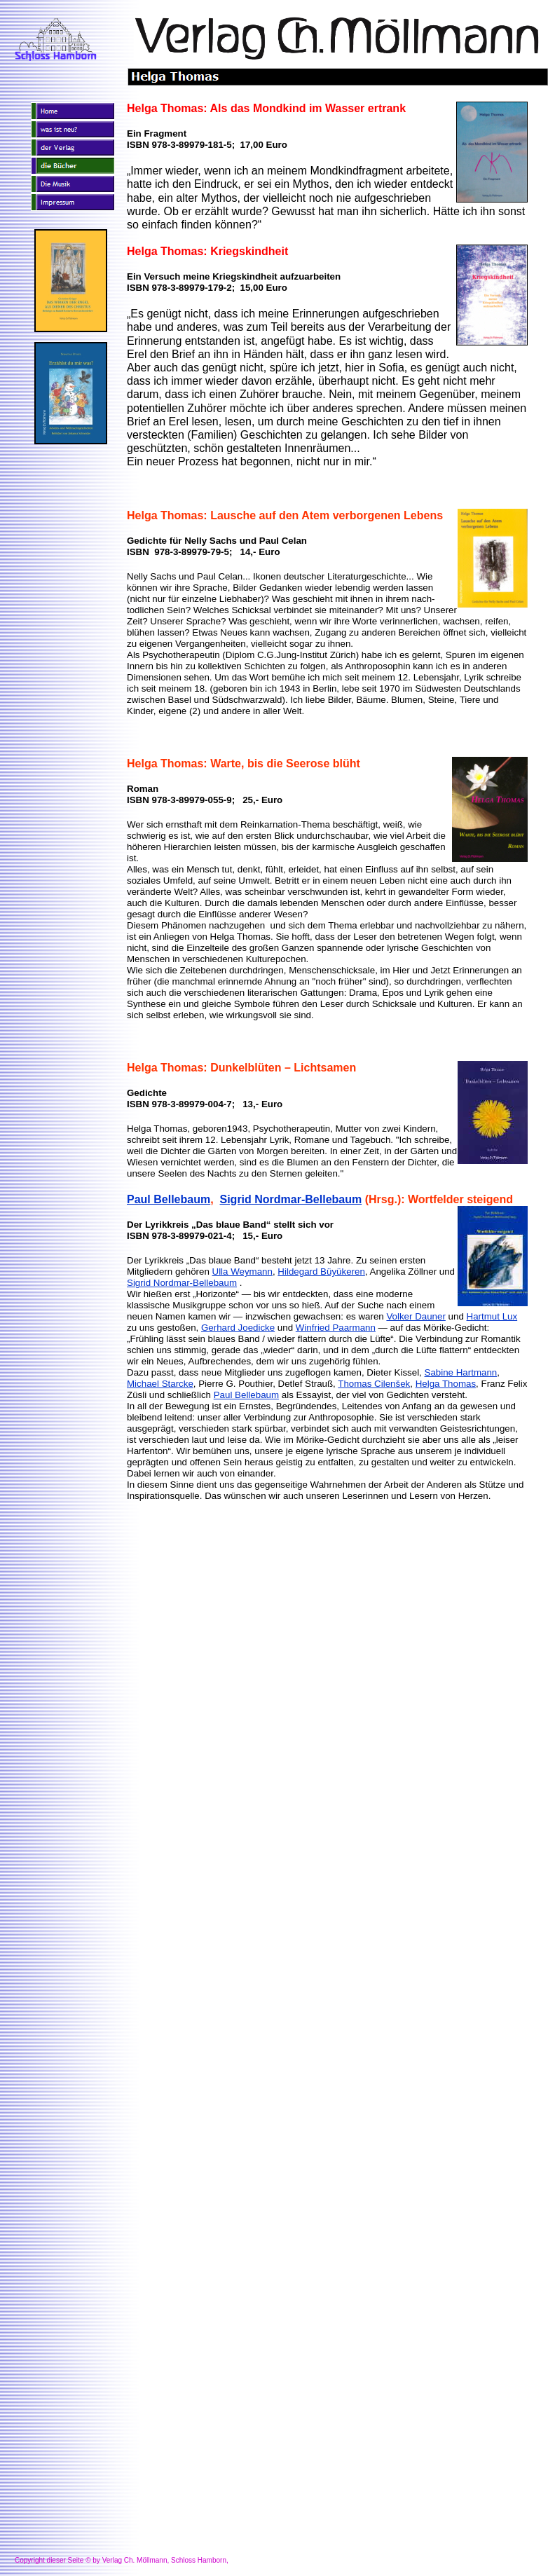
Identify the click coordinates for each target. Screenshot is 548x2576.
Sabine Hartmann (461, 1372)
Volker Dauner (415, 1316)
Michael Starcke (160, 1383)
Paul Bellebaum (168, 1199)
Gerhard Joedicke (238, 1327)
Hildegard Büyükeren (321, 1271)
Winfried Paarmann (336, 1327)
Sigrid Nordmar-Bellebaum (291, 1199)
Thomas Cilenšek (374, 1383)
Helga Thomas (446, 1383)
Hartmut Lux (492, 1316)
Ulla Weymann (242, 1271)
